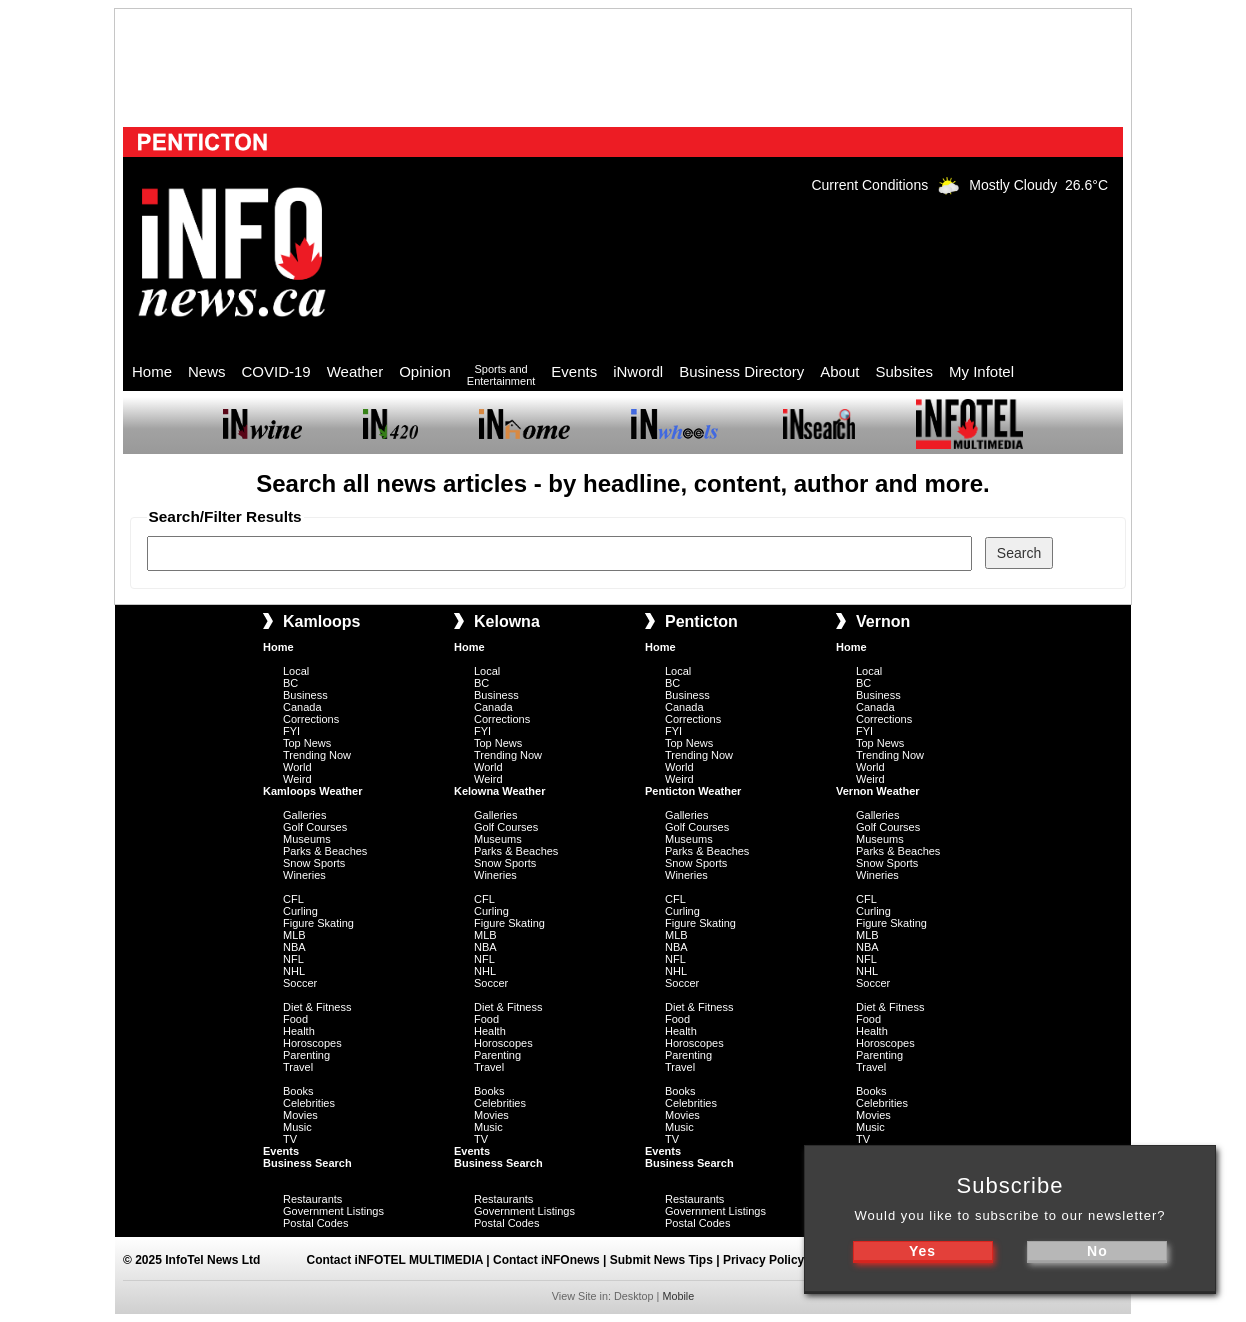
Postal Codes (315, 1223)
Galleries (304, 815)
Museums (307, 839)
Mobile (678, 1296)
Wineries (304, 875)
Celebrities (309, 1103)
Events (574, 371)
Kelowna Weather (500, 791)
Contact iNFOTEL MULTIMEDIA (395, 1260)
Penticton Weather (693, 791)
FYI (291, 731)
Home (152, 371)
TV (290, 1139)
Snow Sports (314, 863)
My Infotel (981, 371)
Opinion (425, 371)
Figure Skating (318, 923)
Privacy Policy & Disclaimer (801, 1260)
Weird (297, 779)
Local (296, 671)
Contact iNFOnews (546, 1260)
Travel (298, 1067)
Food (295, 1019)
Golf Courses (315, 827)
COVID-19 (276, 371)
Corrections (311, 719)
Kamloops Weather (312, 791)
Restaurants (312, 1199)
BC (290, 683)
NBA (294, 947)
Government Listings (333, 1211)
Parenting (306, 1055)
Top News (307, 743)
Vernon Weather (878, 791)
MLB (294, 935)
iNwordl (638, 371)
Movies (300, 1115)
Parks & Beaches (325, 851)
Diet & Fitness (317, 1007)
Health (299, 1031)
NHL (294, 971)
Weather (355, 371)
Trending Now (317, 755)
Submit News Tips (661, 1260)
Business (305, 695)
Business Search (307, 1163)
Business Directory (741, 371)
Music (297, 1127)
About (839, 371)
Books (298, 1091)
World (297, 767)
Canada (302, 707)
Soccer (300, 983)
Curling (300, 911)
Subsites (904, 371)
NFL (293, 959)
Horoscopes (312, 1043)
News (207, 371)
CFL (293, 899)
